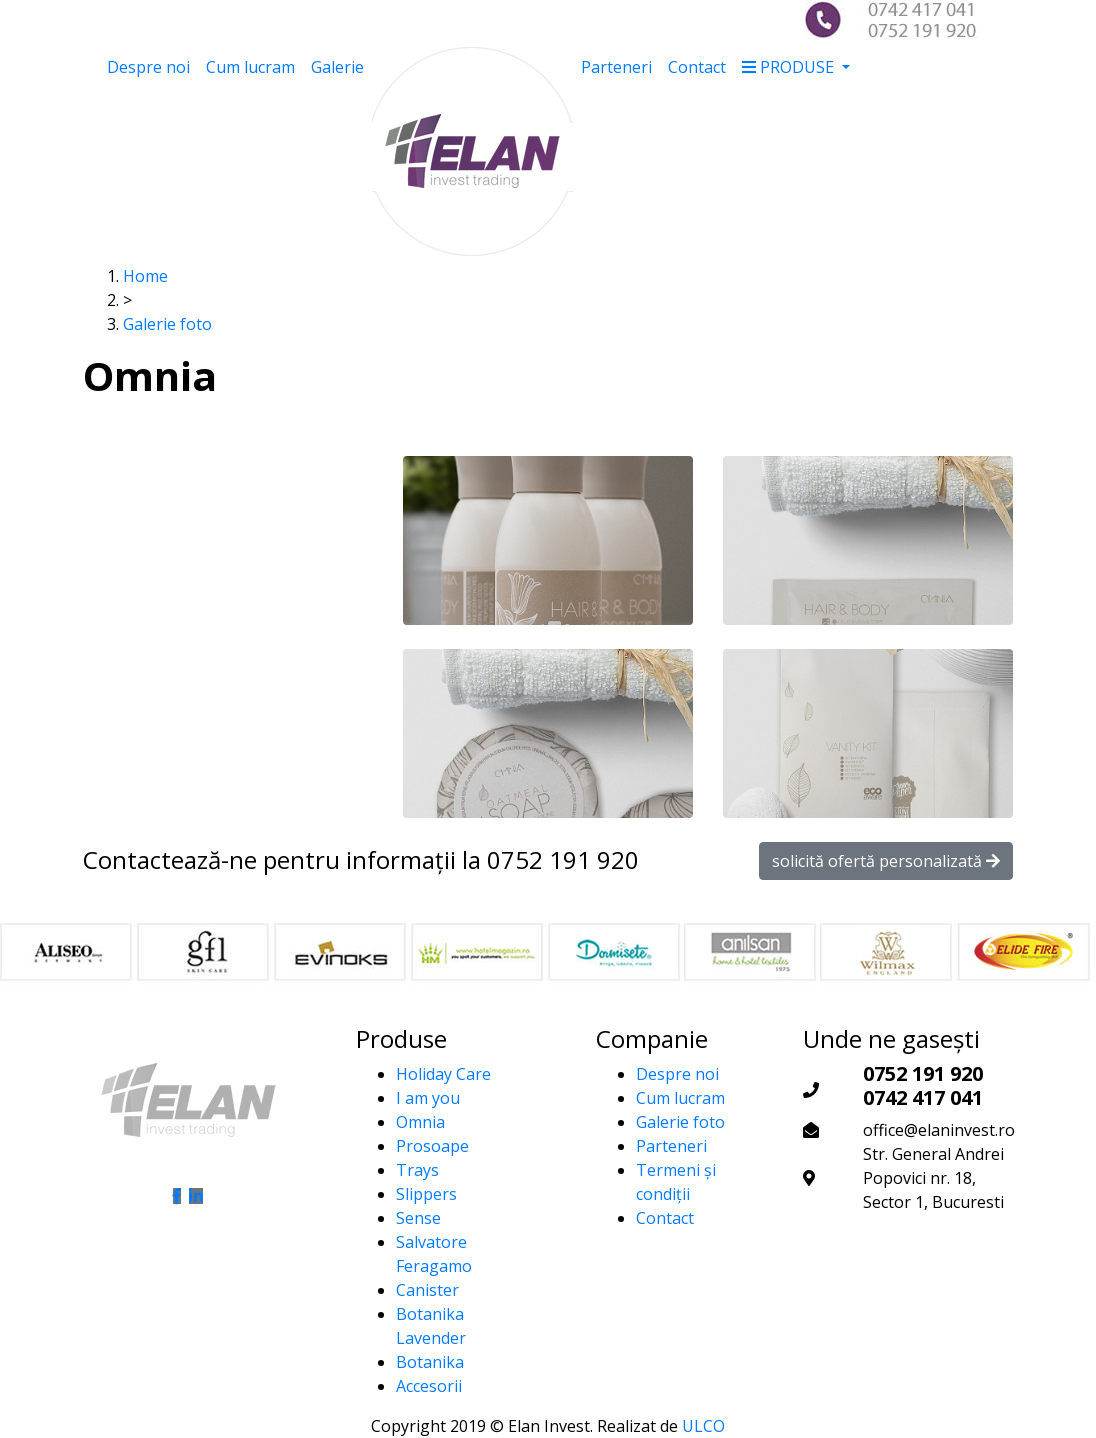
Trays (417, 1170)
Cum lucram (250, 67)
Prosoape (432, 1146)
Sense (418, 1218)
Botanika (430, 1362)
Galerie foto (167, 324)
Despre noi (148, 67)
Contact (697, 67)
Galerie (337, 67)
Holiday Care (443, 1074)
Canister (427, 1290)
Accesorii (429, 1386)
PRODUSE (790, 67)
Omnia (420, 1122)
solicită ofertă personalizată (886, 861)
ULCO (703, 1426)
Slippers (426, 1194)
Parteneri (616, 67)
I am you (428, 1098)
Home (145, 276)
